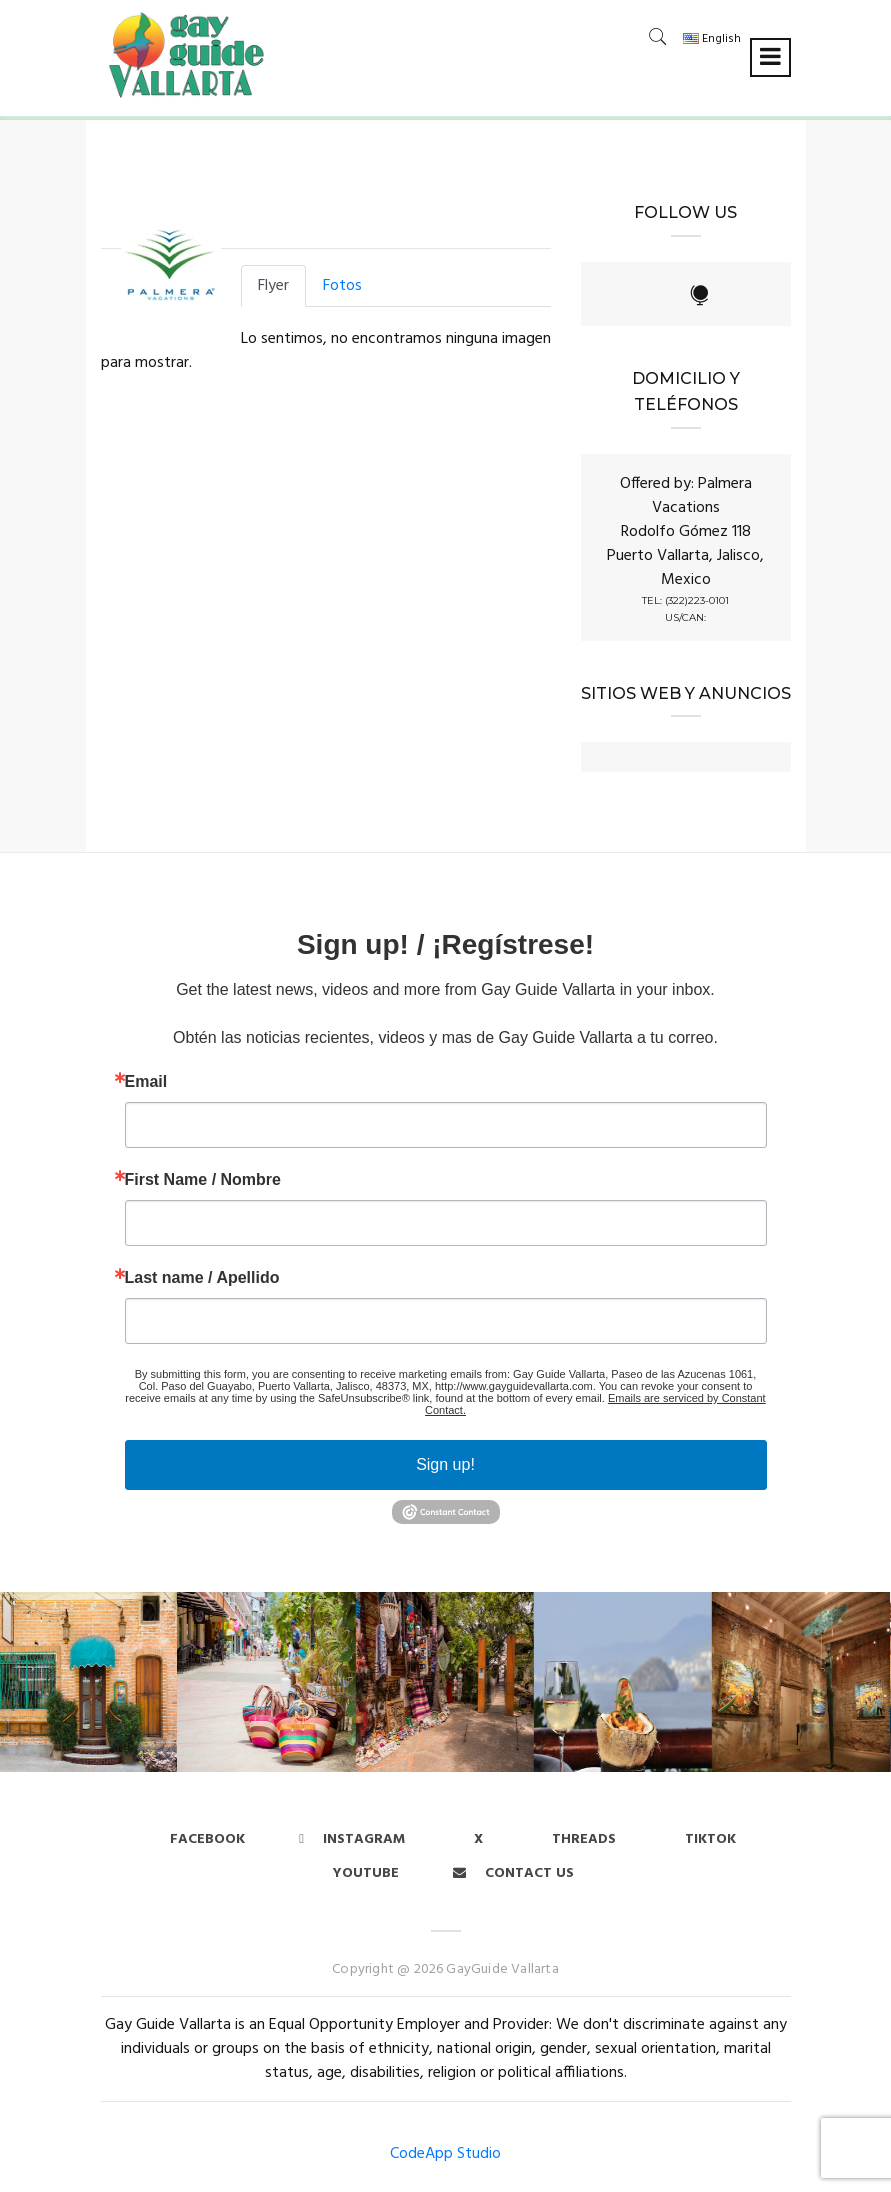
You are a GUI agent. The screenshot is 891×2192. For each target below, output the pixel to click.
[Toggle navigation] (770, 57)
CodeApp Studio (445, 2154)
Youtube (366, 1873)
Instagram (352, 1839)
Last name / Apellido (202, 1278)
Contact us (513, 1873)
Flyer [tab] (273, 286)
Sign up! (445, 1464)
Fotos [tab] (342, 286)
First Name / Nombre (203, 1180)
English (712, 39)
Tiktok (710, 1839)
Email (146, 1082)
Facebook (207, 1839)
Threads (584, 1839)
